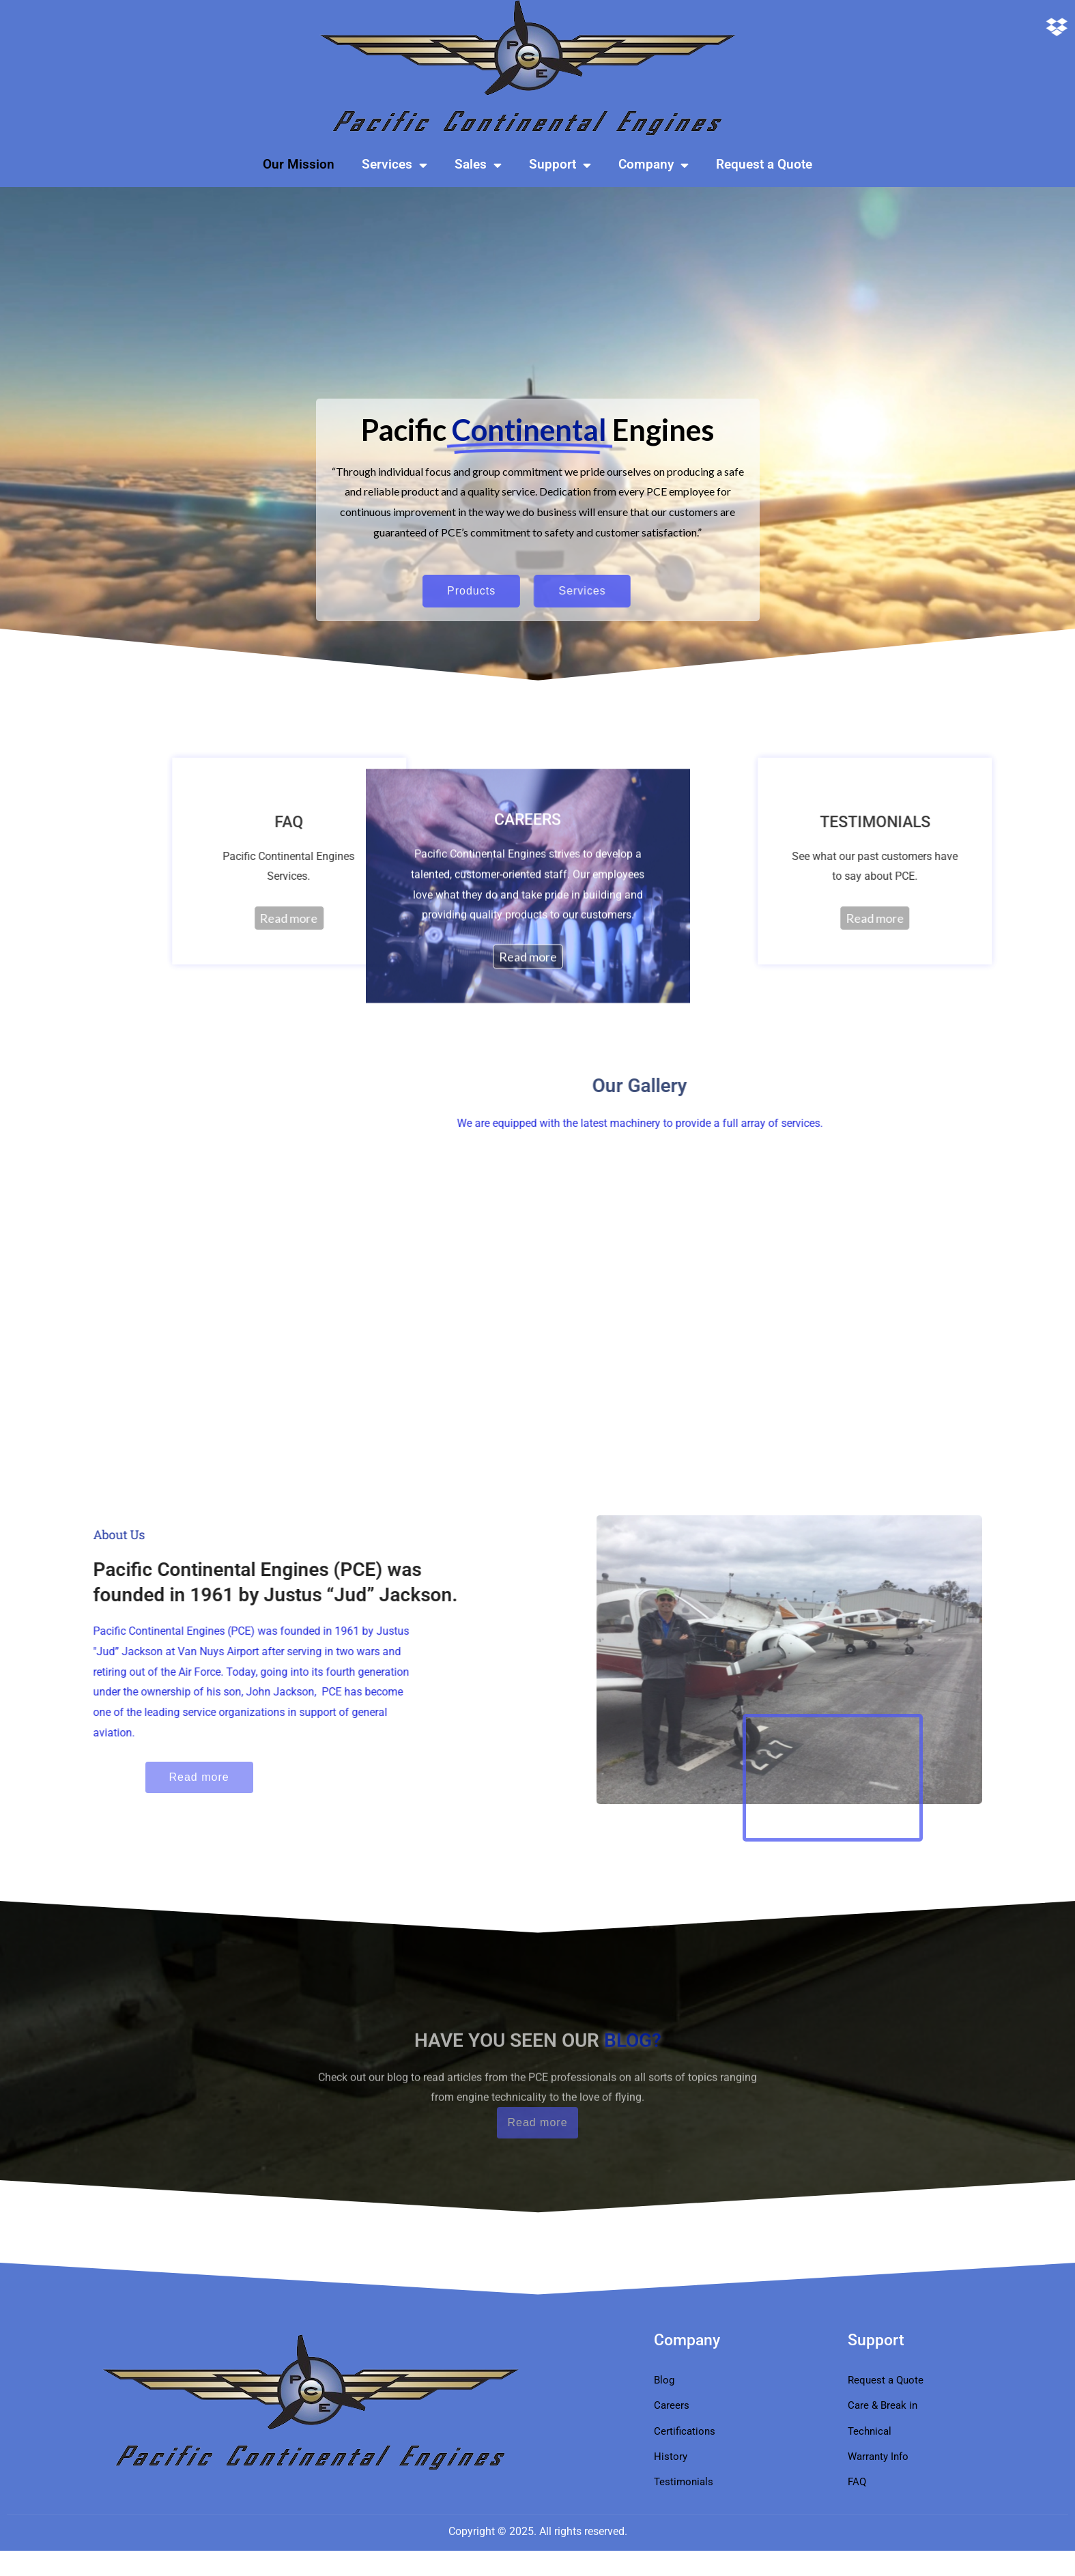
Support (560, 165)
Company (653, 165)
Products (396, 591)
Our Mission (298, 164)
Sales (478, 165)
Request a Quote (764, 164)
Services (394, 165)
